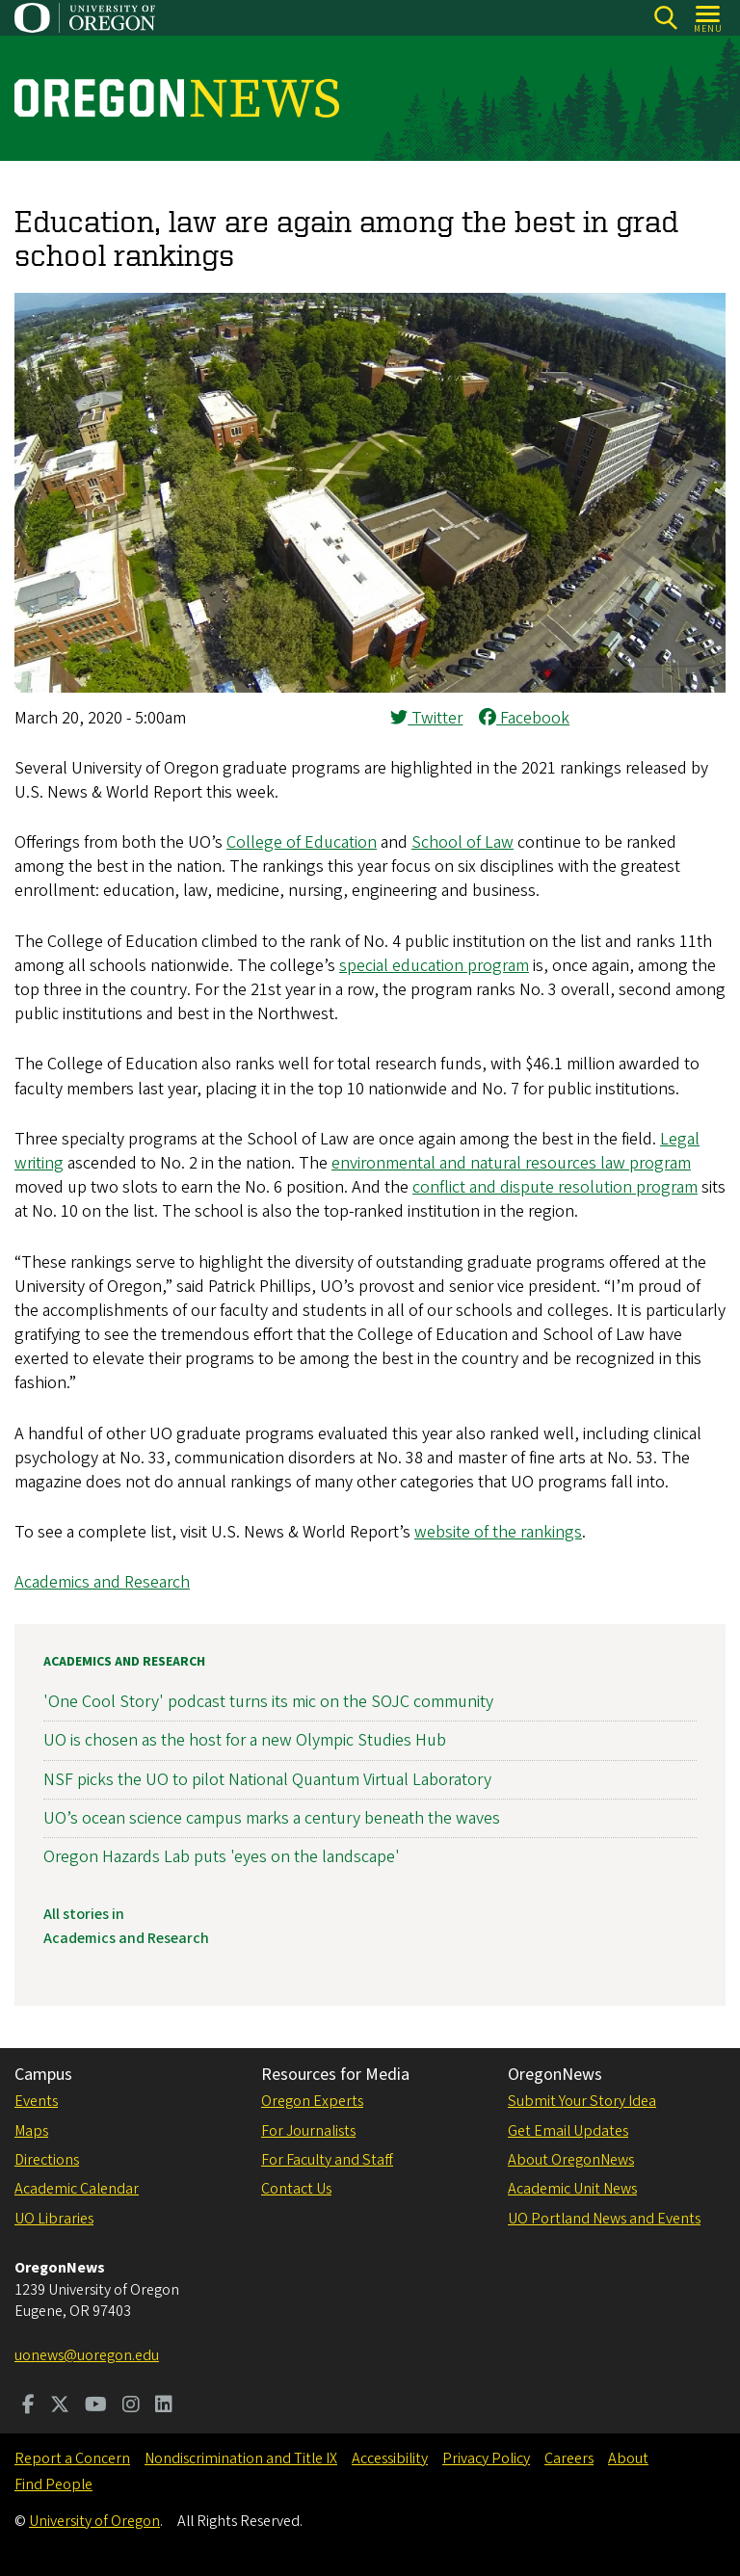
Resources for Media (335, 2075)
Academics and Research (102, 1582)
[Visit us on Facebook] (28, 2406)
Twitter (426, 718)
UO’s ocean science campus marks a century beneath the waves (271, 1817)
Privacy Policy (486, 2458)
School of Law (462, 842)
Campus (43, 2075)
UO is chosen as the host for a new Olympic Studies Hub (244, 1740)
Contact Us (296, 2188)
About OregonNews (571, 2159)
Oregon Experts (312, 2101)
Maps (31, 2131)
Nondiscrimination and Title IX (241, 2458)
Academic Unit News (572, 2188)
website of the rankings (498, 1532)
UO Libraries (53, 2218)
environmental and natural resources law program (511, 1163)
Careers (569, 2458)
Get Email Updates (568, 2131)
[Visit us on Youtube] (96, 2406)
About (628, 2458)
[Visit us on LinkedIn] (163, 2406)
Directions (46, 2159)
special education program (434, 966)
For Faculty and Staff (327, 2159)
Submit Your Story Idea (582, 2101)
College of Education (301, 842)
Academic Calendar (76, 2188)
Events (36, 2101)
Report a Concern (72, 2458)
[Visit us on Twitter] (59, 2406)
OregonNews (555, 2075)
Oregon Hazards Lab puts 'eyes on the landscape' (221, 1857)
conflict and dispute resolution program (555, 1187)
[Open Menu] (709, 18)
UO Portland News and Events (604, 2218)
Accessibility (390, 2458)
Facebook (524, 718)
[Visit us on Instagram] (131, 2406)
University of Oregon (94, 2521)
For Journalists (308, 2131)
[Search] (665, 18)
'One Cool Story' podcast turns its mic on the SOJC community (268, 1702)
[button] (370, 687)
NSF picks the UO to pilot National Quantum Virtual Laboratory (267, 1779)
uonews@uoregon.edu (86, 2355)
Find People (53, 2484)
